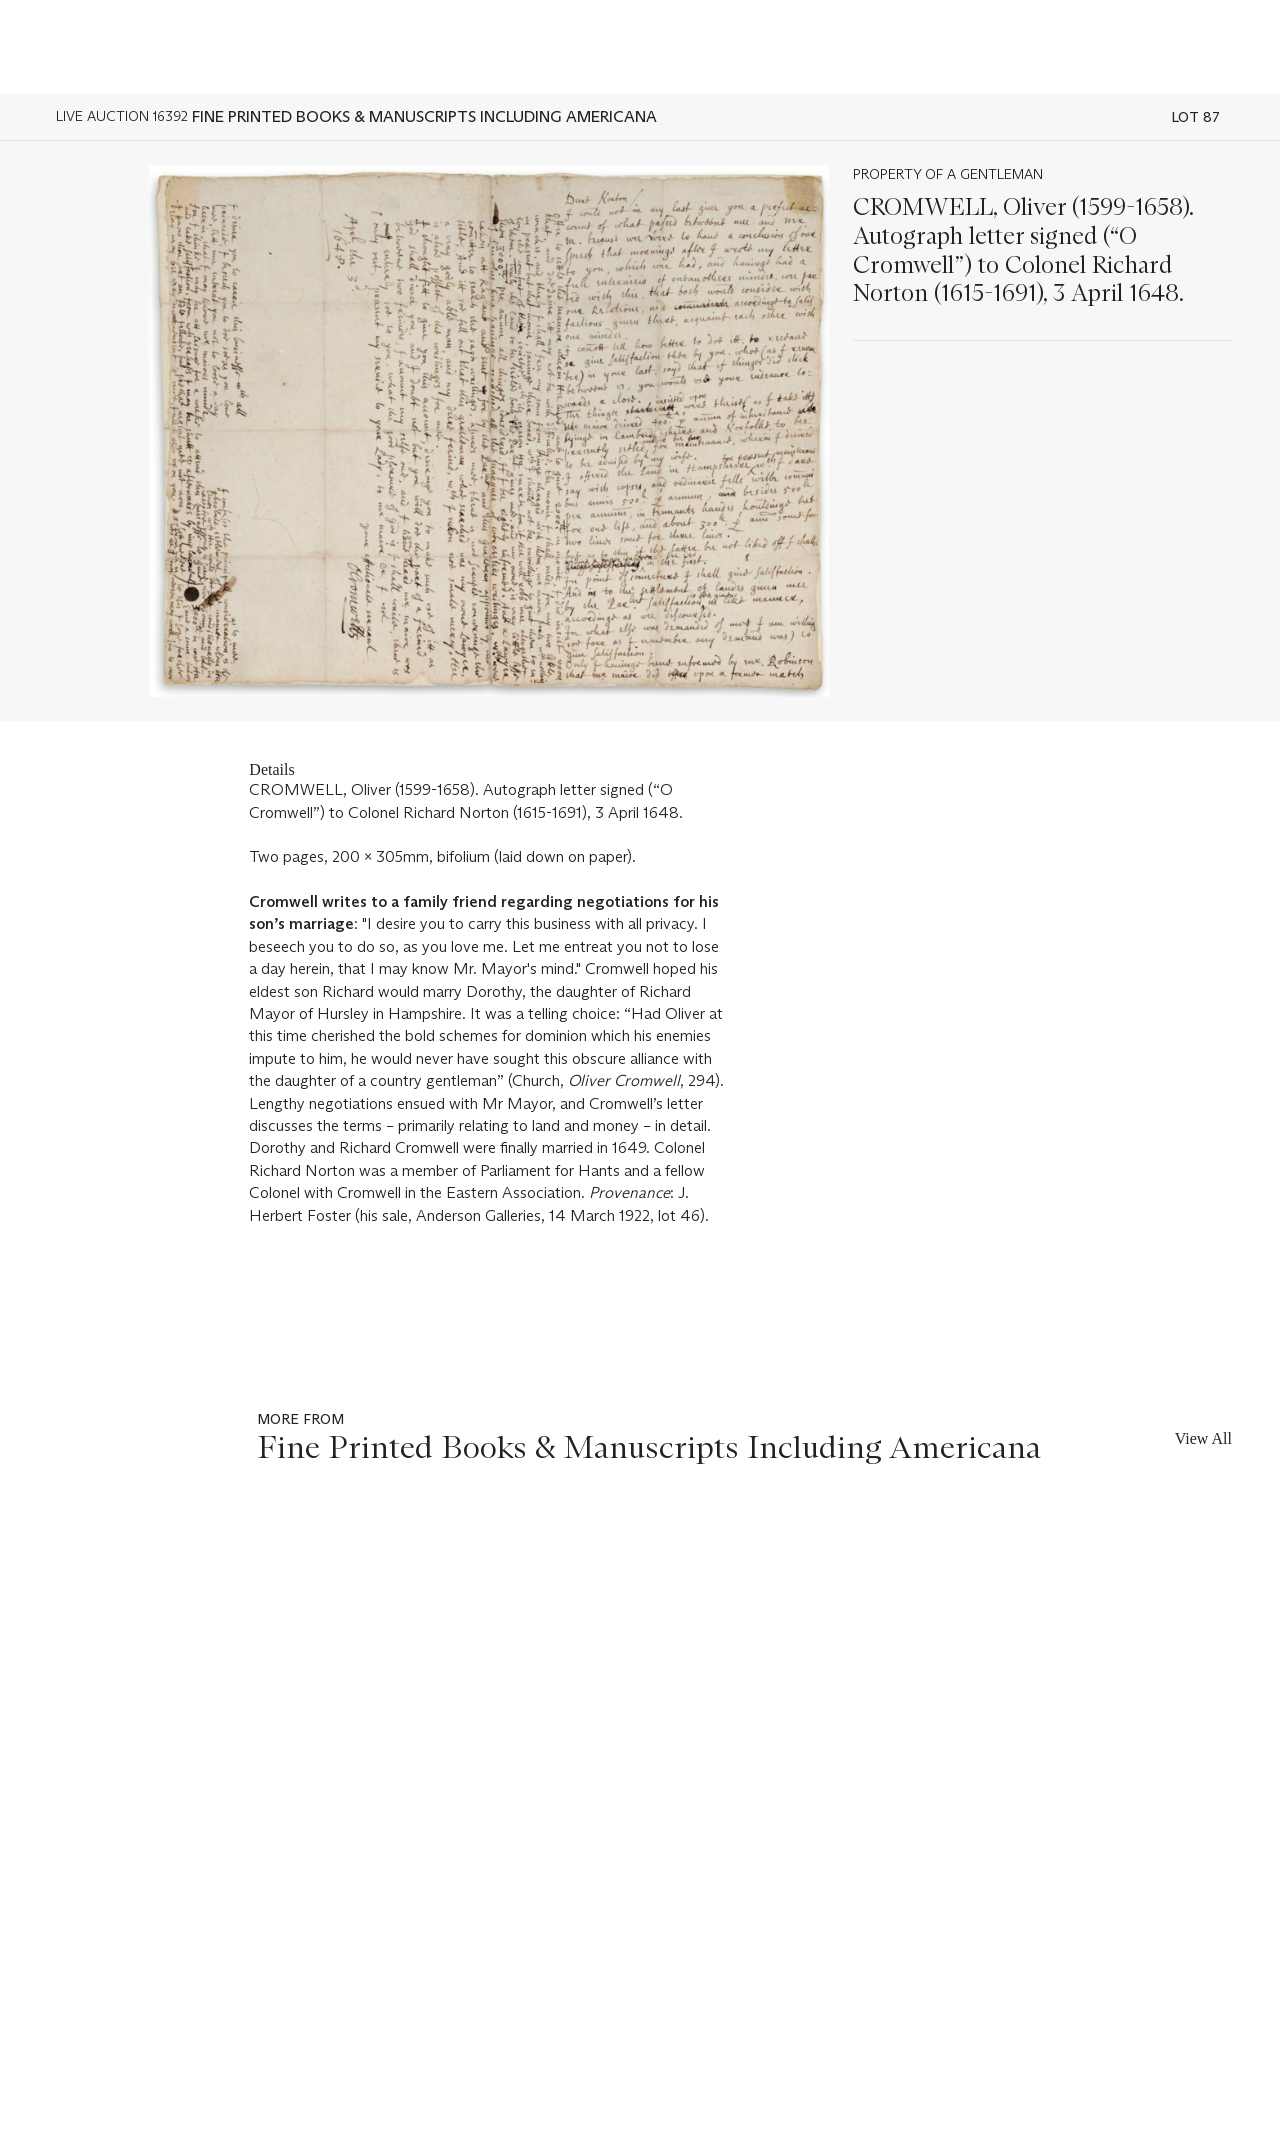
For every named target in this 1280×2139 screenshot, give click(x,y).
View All (1203, 1438)
